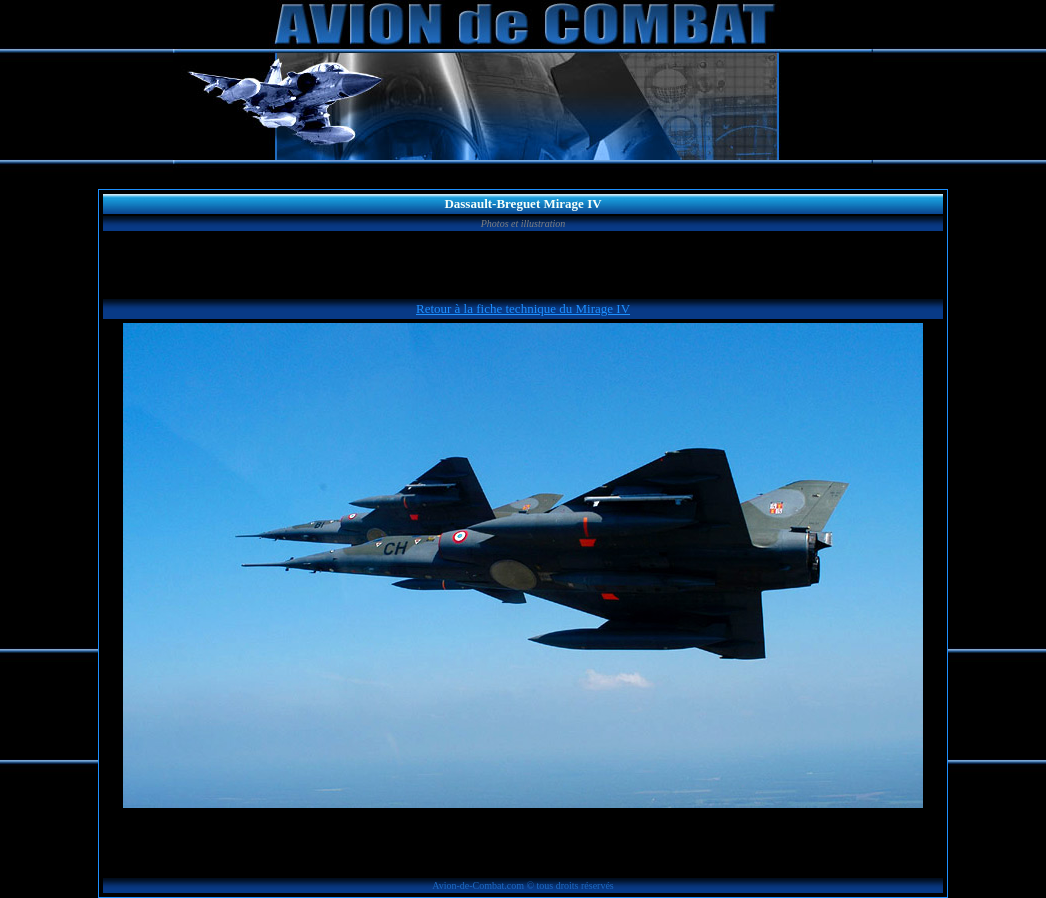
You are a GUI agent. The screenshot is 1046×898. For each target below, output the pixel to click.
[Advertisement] (523, 265)
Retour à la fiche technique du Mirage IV (523, 308)
